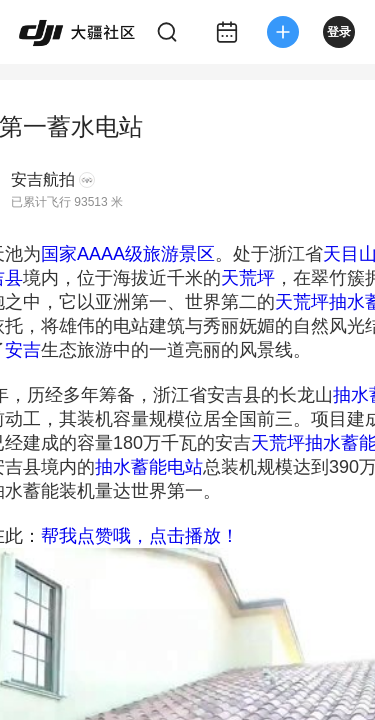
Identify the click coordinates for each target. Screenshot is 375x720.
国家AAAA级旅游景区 (128, 254)
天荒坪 (248, 278)
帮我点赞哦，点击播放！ (140, 536)
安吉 (23, 350)
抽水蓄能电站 (149, 467)
